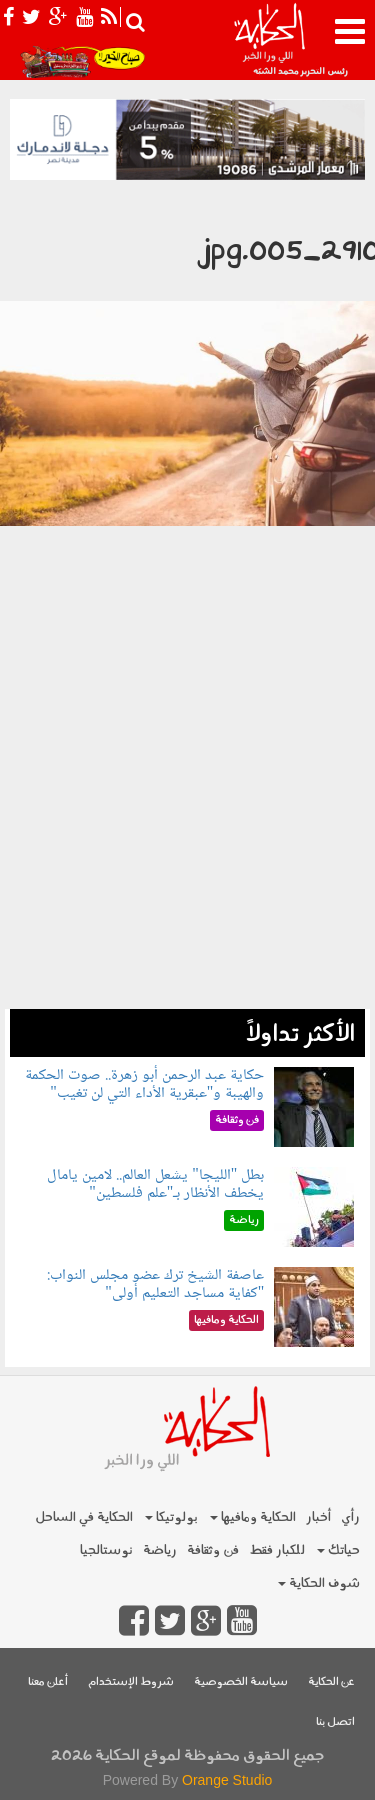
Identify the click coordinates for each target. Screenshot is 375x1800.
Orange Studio (227, 1780)
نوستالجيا (106, 1550)
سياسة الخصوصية (241, 1682)
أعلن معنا (48, 1682)
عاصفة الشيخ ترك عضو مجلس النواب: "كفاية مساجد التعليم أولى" (155, 1284)
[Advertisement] (187, 830)
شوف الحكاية (319, 1583)
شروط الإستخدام (131, 1682)
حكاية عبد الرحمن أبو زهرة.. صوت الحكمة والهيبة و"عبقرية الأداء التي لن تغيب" (144, 1084)
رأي (350, 1517)
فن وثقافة (213, 1550)
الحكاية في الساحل (84, 1517)
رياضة (160, 1550)
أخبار (318, 1517)
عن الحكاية (331, 1682)
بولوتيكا (171, 1517)
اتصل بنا (335, 1722)
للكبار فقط (277, 1550)
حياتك (338, 1550)
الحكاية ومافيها (253, 1517)
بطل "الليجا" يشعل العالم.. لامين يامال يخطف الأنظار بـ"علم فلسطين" (155, 1184)
